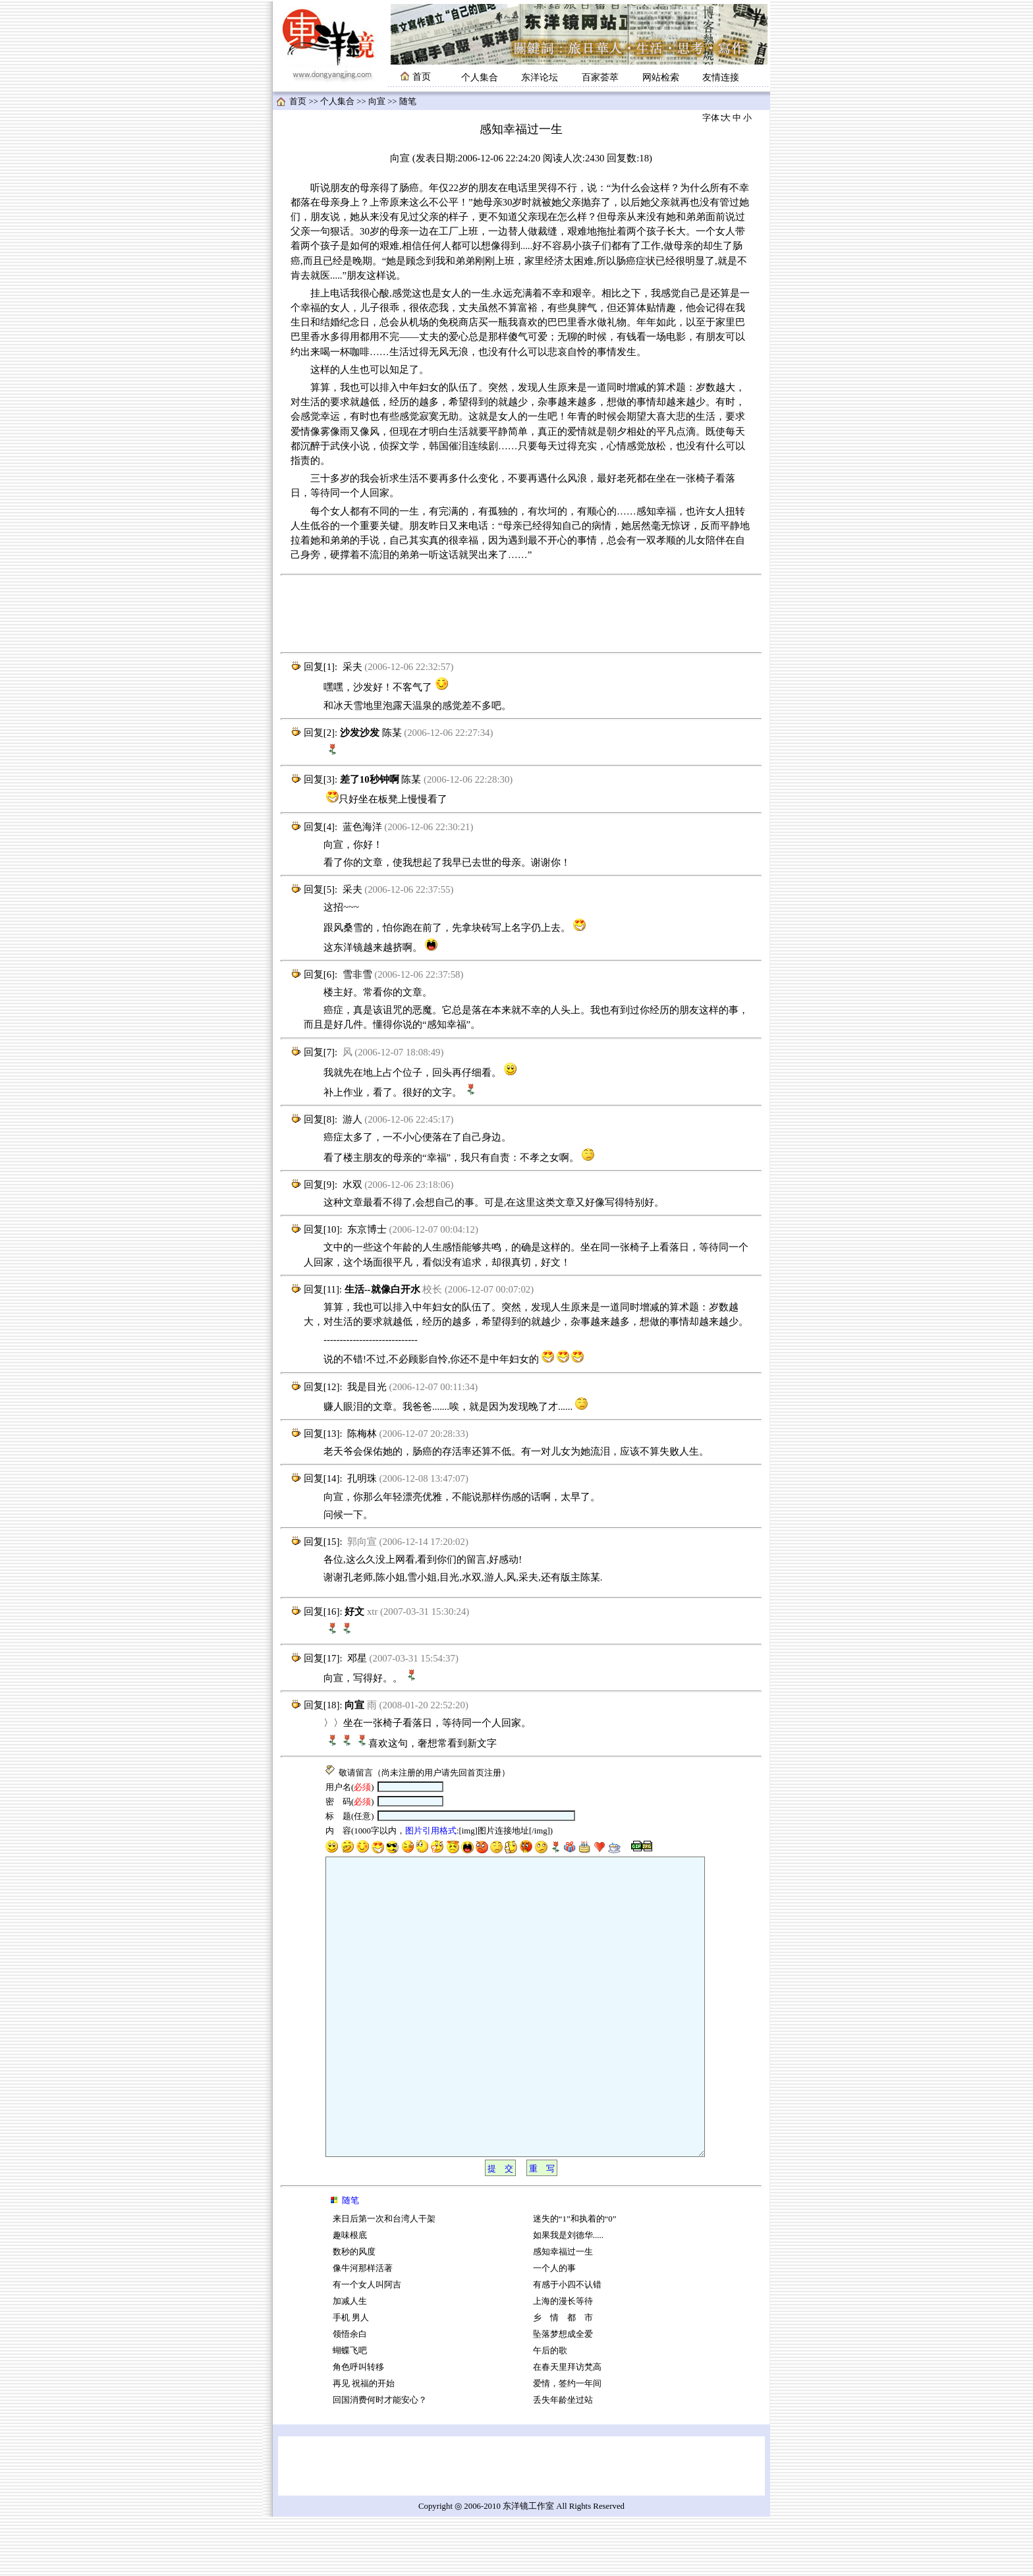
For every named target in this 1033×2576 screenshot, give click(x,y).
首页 (297, 101)
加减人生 (350, 2360)
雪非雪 (357, 974)
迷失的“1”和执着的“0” (575, 2278)
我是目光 (367, 1387)
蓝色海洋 (362, 827)
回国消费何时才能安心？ (380, 2459)
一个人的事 (554, 2327)
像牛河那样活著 (363, 2327)
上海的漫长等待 (563, 2360)
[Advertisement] (521, 614)
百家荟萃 (600, 77)
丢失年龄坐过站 (563, 2459)
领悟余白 (350, 2393)
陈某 (392, 732)
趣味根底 (350, 2294)
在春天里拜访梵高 (567, 2426)
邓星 (357, 1658)
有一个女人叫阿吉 (367, 2344)
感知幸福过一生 (563, 2311)
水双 (352, 1184)
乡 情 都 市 (563, 2377)
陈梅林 (362, 1433)
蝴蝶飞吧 (350, 2410)
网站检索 (660, 77)
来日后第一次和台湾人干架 (384, 2278)
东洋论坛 (539, 77)
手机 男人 (351, 2377)
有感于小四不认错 (567, 2344)
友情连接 (720, 77)
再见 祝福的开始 (364, 2443)
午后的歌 (550, 2410)
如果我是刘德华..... (568, 2294)
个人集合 (479, 77)
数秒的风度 (354, 2311)
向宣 (376, 101)
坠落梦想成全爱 (563, 2393)
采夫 (352, 666)
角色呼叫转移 (358, 2426)
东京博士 (367, 1229)
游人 (352, 1119)
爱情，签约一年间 (567, 2443)
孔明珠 (362, 1478)
